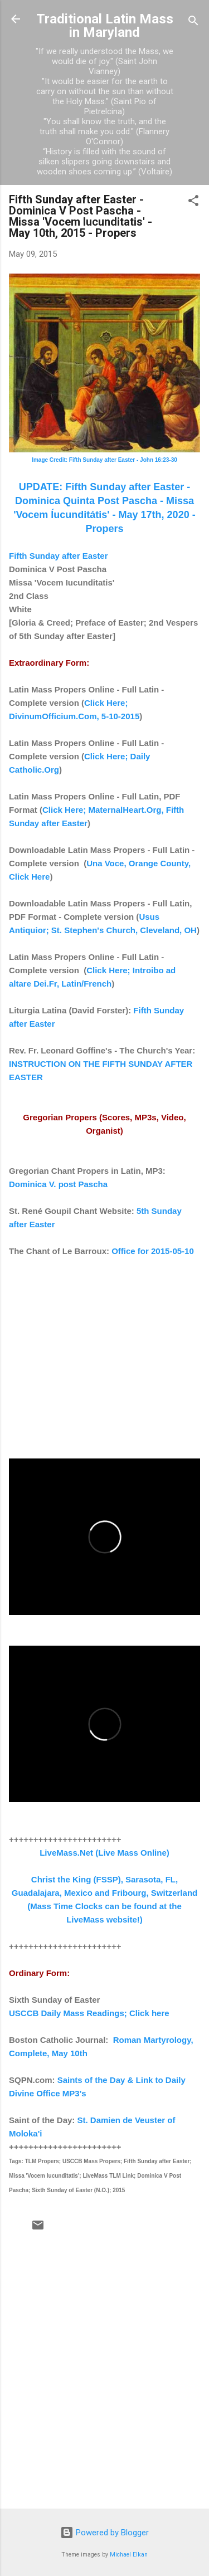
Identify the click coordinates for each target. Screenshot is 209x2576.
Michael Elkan (129, 2554)
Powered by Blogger (104, 2533)
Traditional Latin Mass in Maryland (104, 25)
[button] (193, 202)
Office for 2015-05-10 (152, 1251)
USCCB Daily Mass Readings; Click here (89, 2013)
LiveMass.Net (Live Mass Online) (104, 1852)
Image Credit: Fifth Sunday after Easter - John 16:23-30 (104, 460)
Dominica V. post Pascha (58, 1184)
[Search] (193, 23)
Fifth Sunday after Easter (58, 555)
